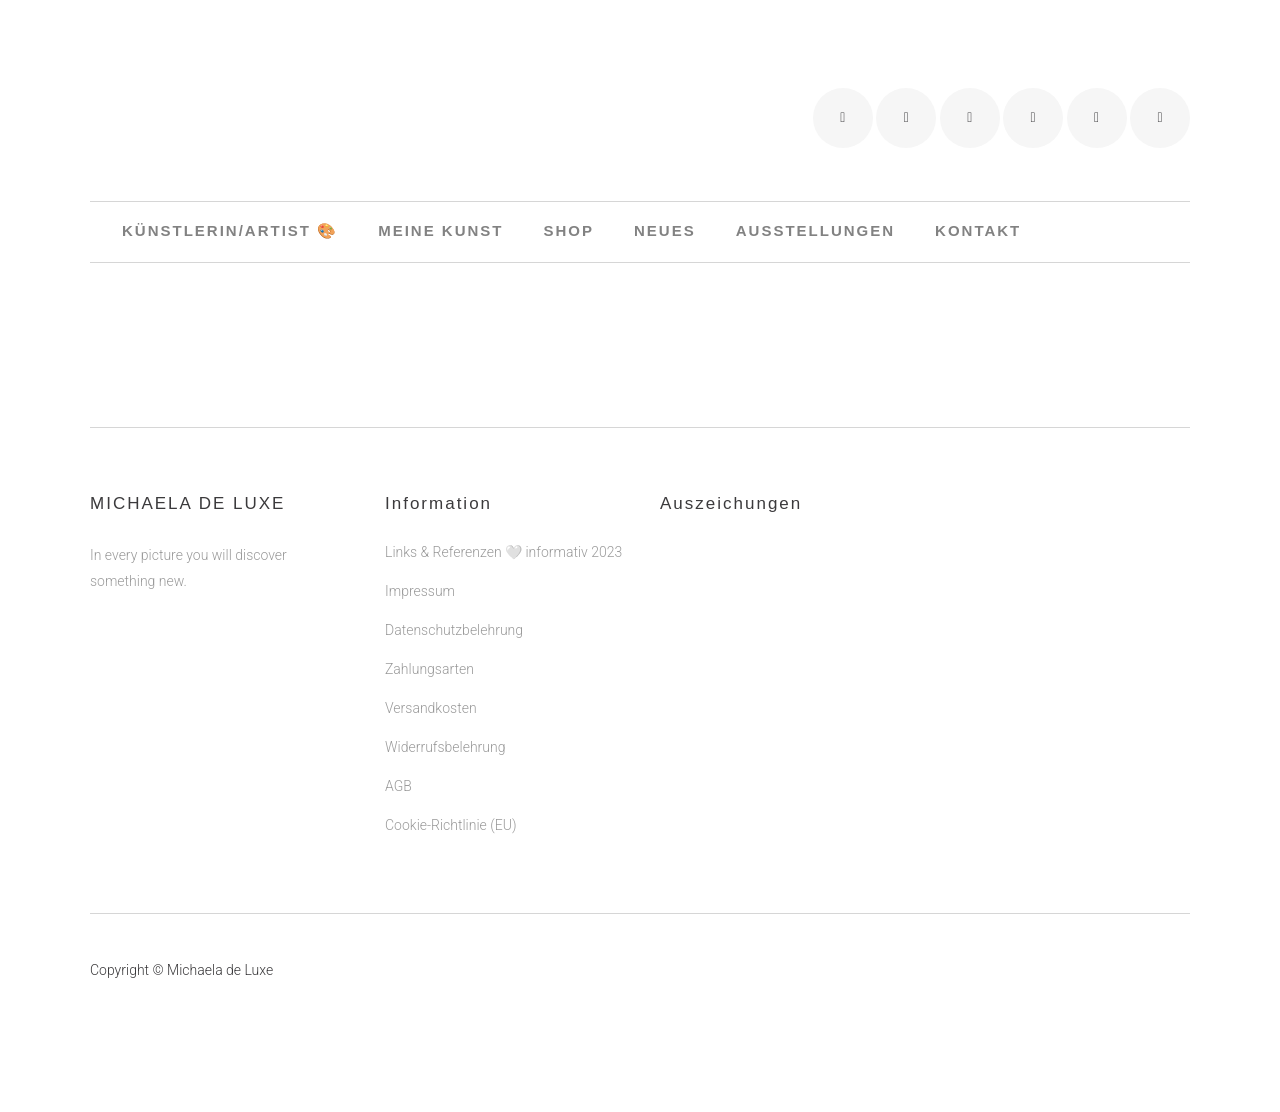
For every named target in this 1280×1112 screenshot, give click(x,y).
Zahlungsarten (429, 669)
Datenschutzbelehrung (454, 630)
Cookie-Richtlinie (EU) (450, 825)
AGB (398, 786)
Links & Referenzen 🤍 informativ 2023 (503, 552)
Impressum (420, 591)
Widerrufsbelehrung (445, 747)
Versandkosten (431, 708)
